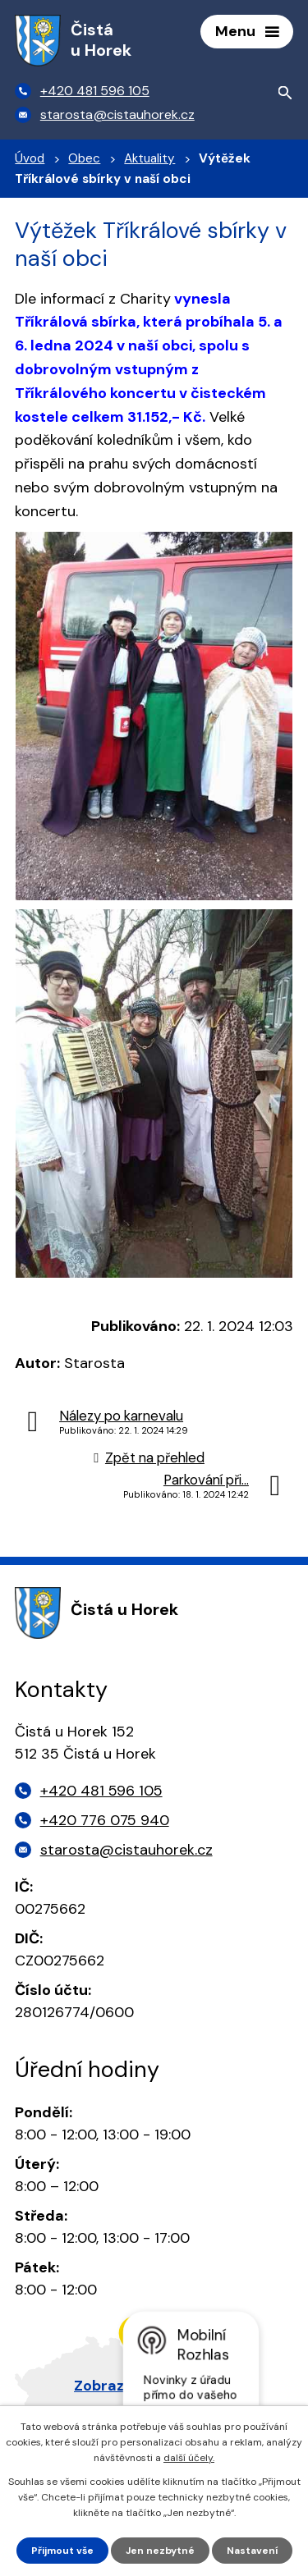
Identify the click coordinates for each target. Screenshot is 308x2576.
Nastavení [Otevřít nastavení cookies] (252, 2550)
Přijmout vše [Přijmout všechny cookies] (62, 2550)
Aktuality (149, 158)
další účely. (188, 2457)
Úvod (29, 158)
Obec (84, 158)
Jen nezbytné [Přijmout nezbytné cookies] (160, 2550)
